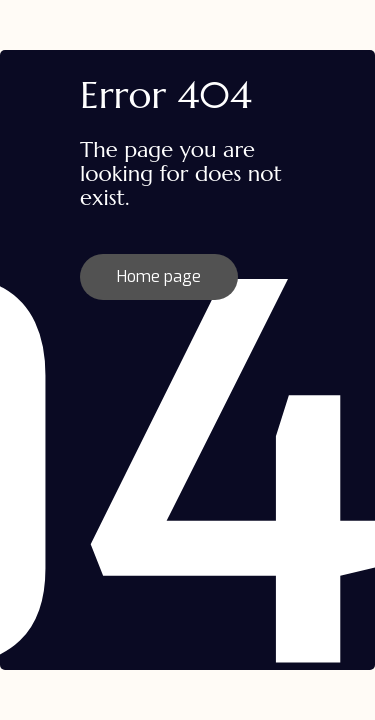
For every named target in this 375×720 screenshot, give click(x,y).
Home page (159, 276)
